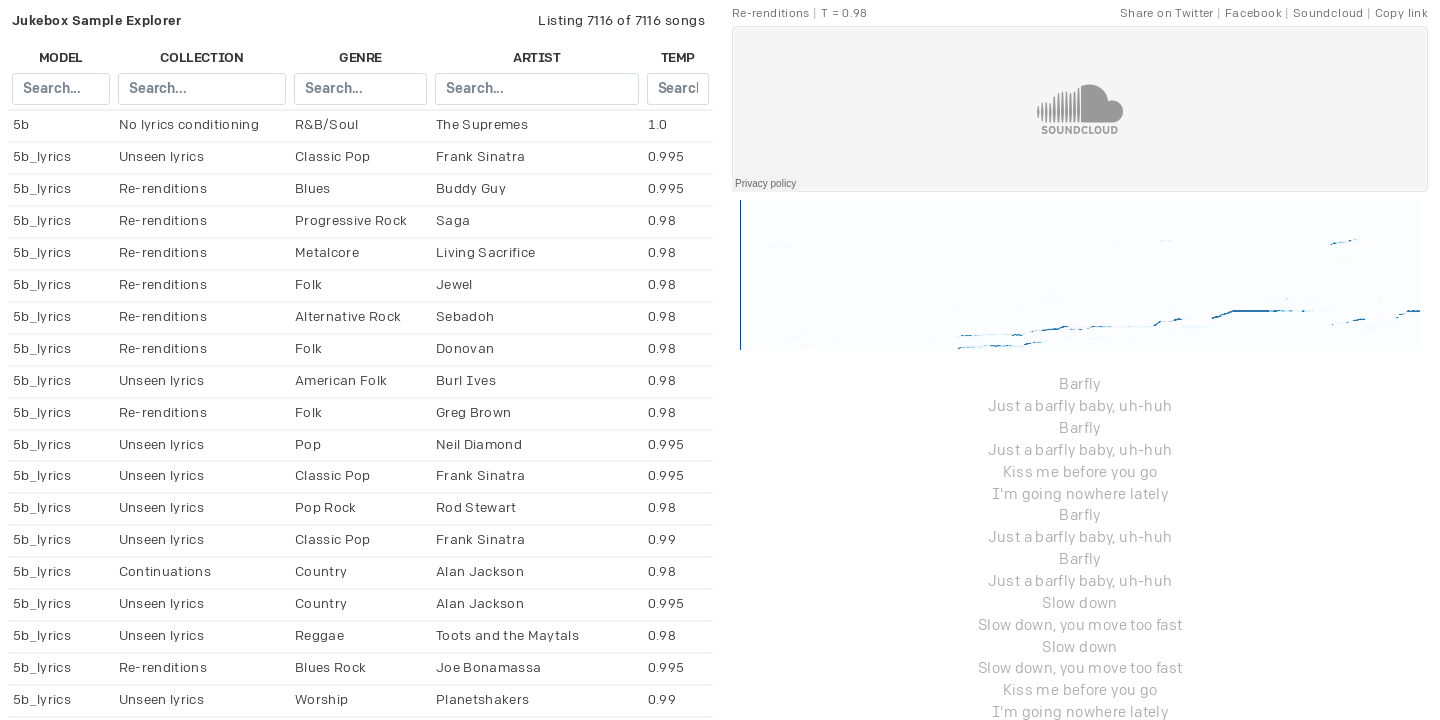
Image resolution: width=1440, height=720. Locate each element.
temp (678, 58)
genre (360, 58)
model (61, 58)
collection (201, 58)
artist (537, 58)
